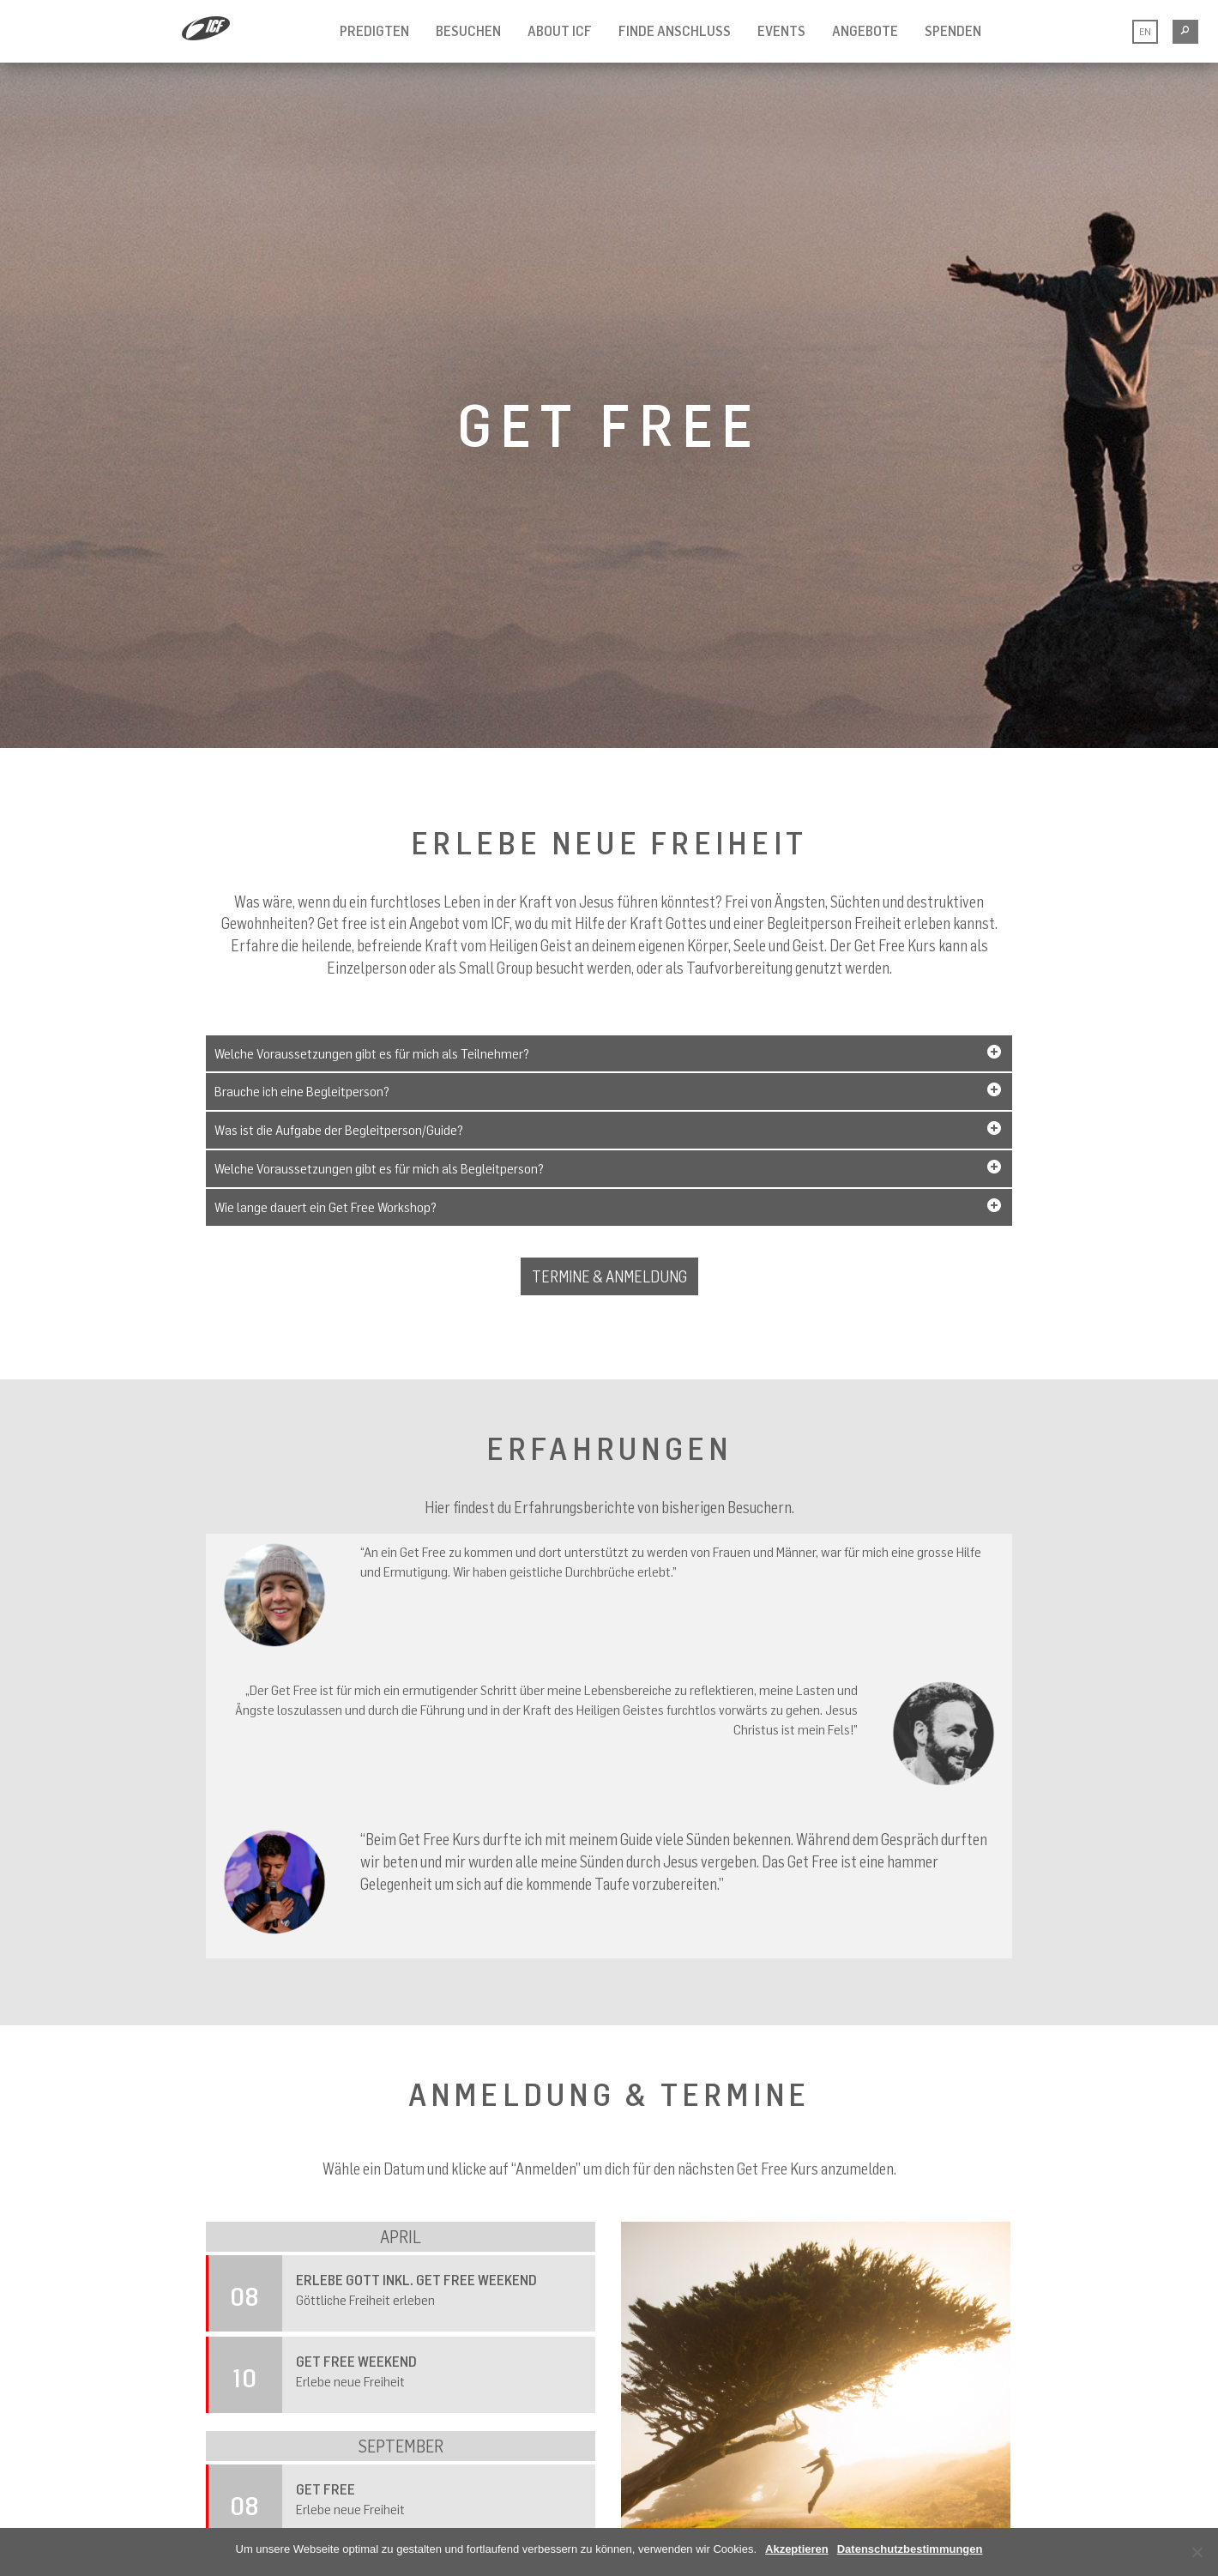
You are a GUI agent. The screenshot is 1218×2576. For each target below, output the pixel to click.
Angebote (865, 30)
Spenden (953, 30)
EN (1145, 31)
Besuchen (468, 30)
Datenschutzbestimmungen (910, 2549)
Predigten (374, 30)
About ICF (560, 30)
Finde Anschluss (674, 30)
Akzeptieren (797, 2549)
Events (781, 30)
